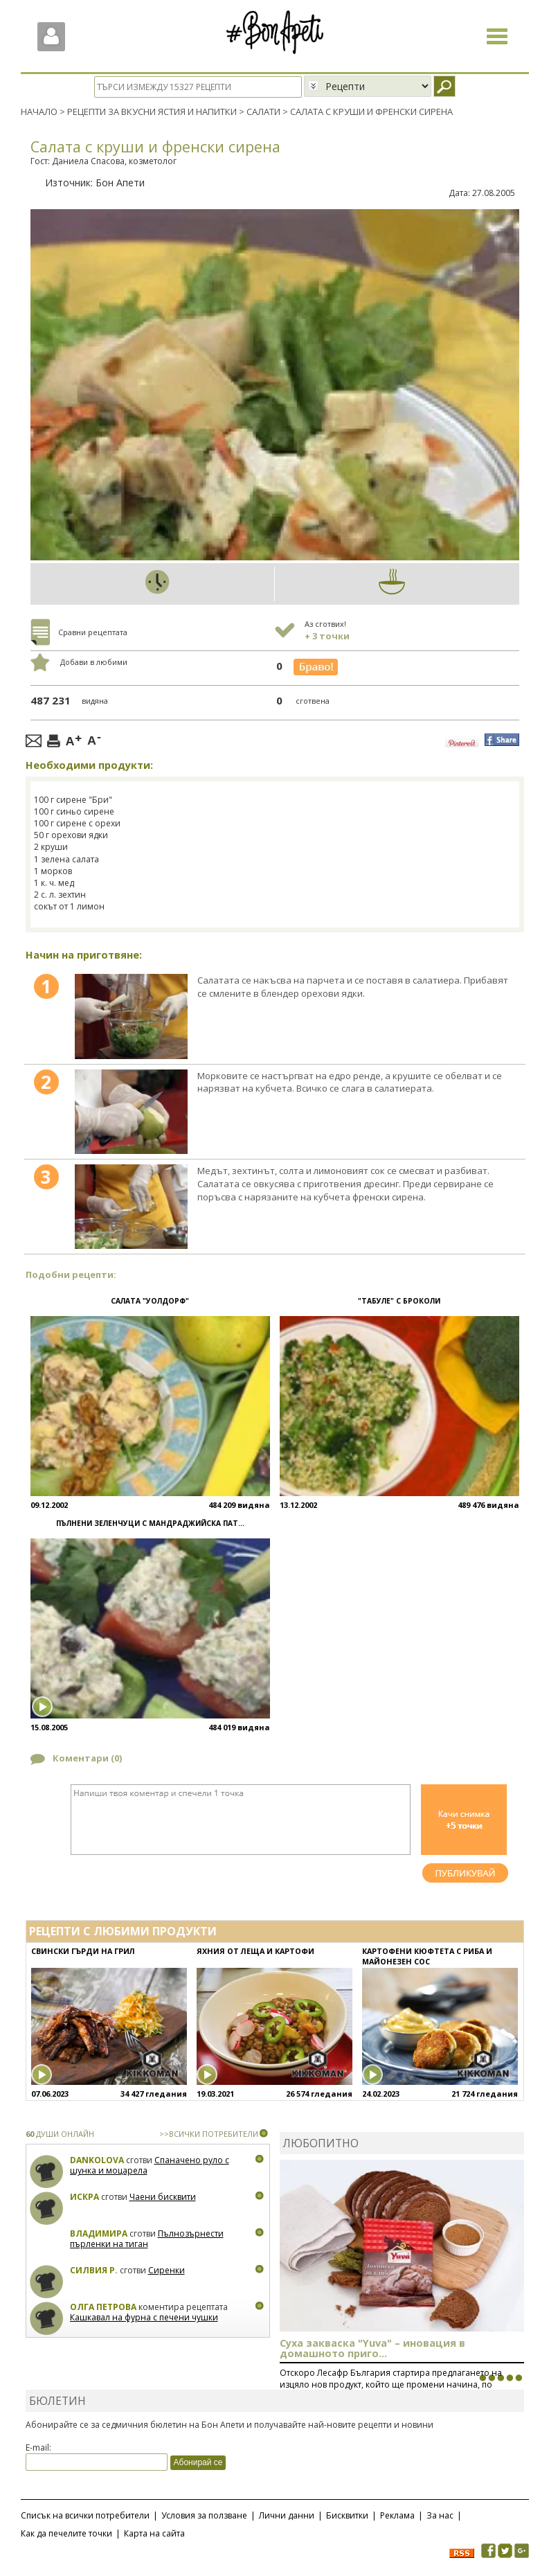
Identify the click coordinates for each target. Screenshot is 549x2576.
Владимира (98, 2233)
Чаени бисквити (162, 2196)
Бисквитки (347, 2515)
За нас (439, 2515)
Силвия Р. (94, 2269)
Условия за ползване (204, 2515)
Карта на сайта (154, 2533)
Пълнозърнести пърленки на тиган (147, 2238)
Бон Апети (120, 181)
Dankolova (97, 2159)
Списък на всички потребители (85, 2515)
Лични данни (286, 2515)
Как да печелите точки (66, 2533)
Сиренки (166, 2269)
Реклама (397, 2515)
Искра (84, 2196)
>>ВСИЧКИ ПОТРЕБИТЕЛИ (208, 2133)
